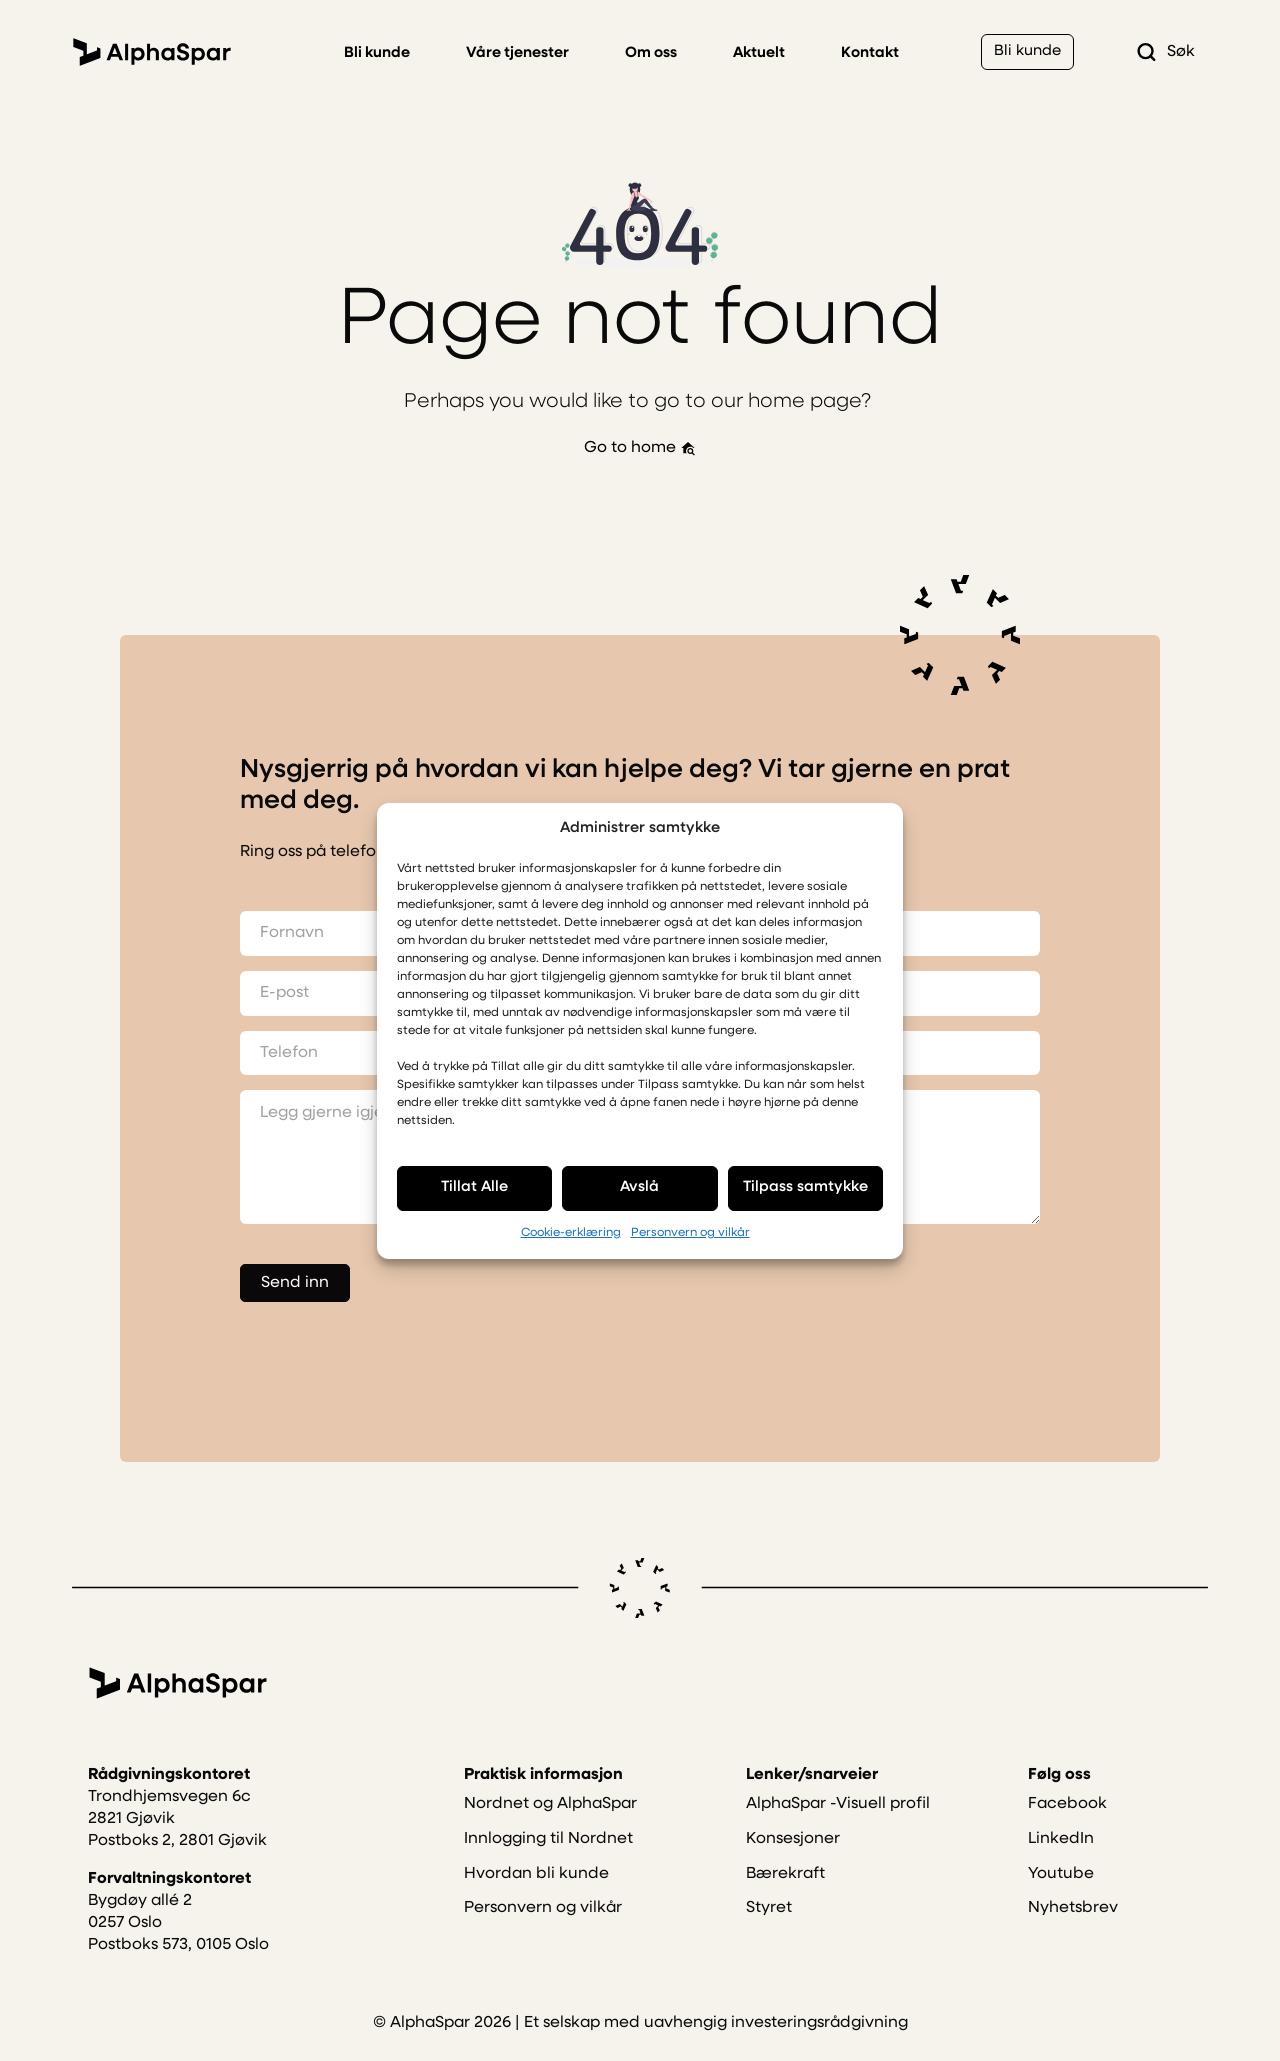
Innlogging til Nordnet (548, 1862)
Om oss (651, 53)
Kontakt (870, 53)
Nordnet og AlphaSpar (550, 1828)
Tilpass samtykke (805, 1187)
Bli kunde (377, 53)
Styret (769, 1932)
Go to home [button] (640, 449)
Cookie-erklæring (571, 1233)
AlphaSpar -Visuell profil (838, 1828)
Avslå (639, 1187)
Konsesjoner (793, 1862)
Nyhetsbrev (1073, 1932)
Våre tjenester (517, 53)
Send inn (295, 1285)
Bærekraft (785, 1897)
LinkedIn (1061, 1862)
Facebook (1067, 1828)
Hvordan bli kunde (536, 1897)
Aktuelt (759, 53)
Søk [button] (1165, 52)
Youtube (1061, 1897)
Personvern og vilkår (690, 1233)
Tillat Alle (474, 1187)
